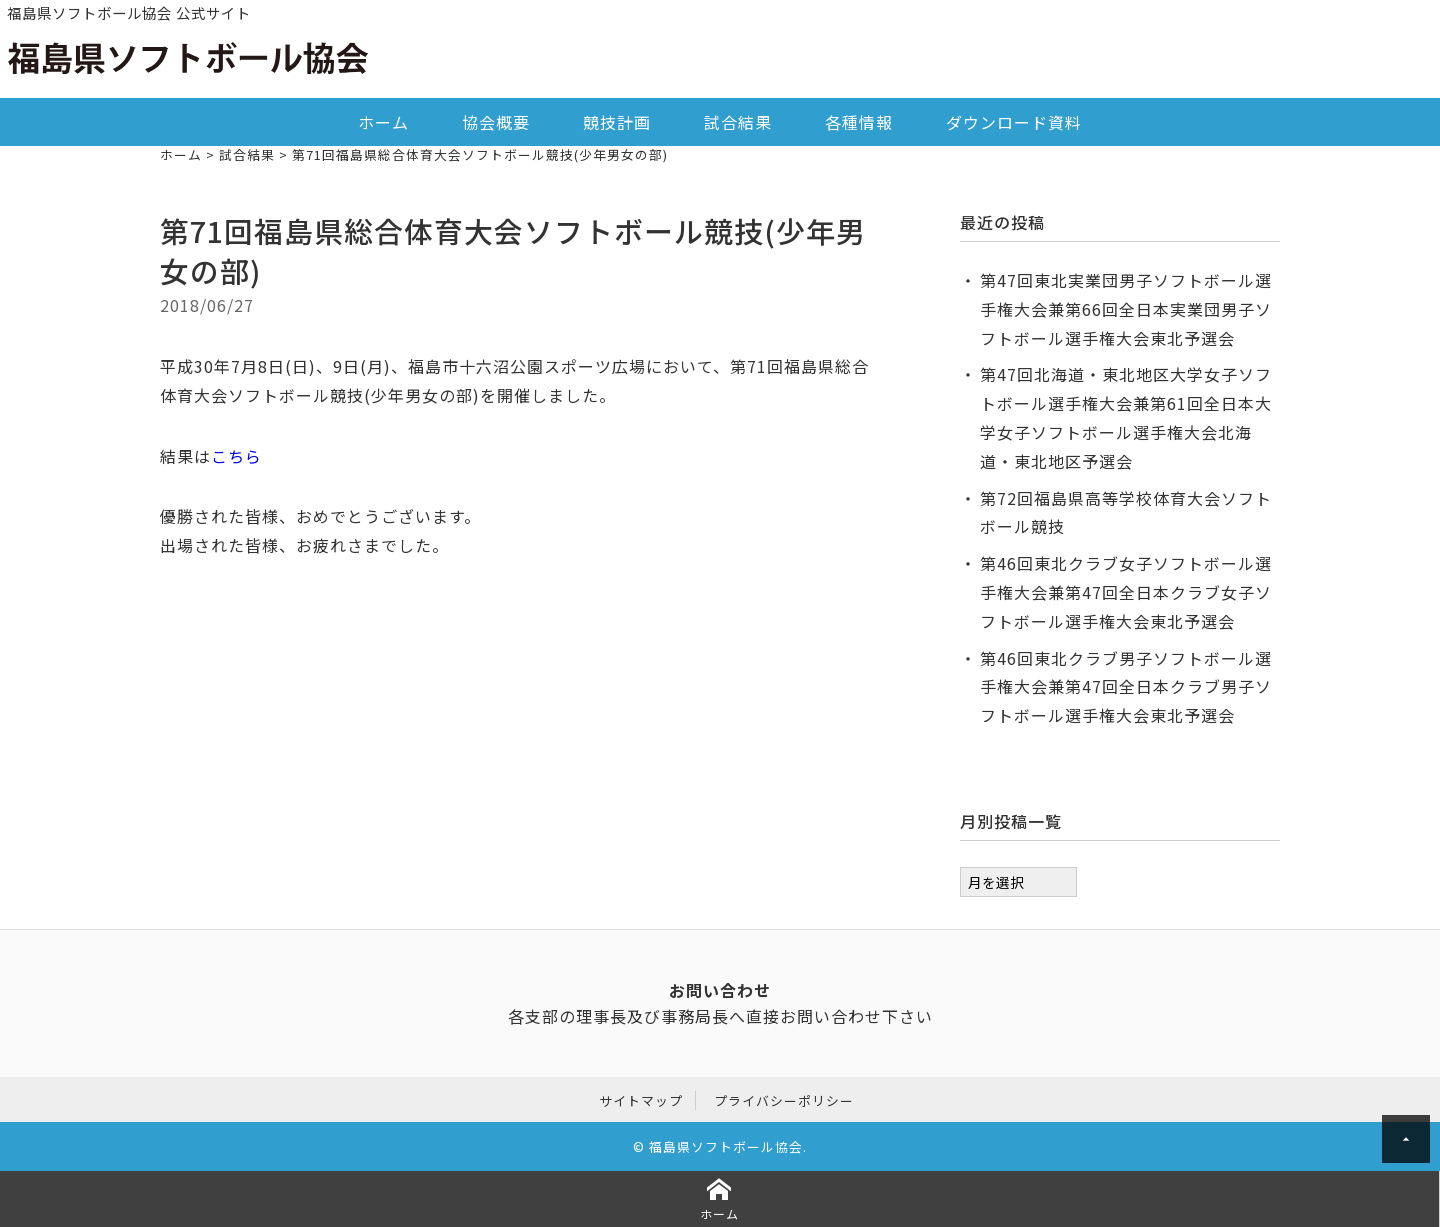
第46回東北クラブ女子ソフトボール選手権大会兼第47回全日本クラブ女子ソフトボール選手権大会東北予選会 (1126, 592)
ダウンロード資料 (1014, 122)
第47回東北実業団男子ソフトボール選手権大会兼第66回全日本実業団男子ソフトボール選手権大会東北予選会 (1126, 309)
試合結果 (738, 122)
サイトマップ (641, 1100)
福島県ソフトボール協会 (726, 1146)
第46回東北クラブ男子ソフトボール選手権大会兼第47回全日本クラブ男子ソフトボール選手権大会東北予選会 (1126, 687)
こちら (236, 456)
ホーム (383, 122)
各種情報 (859, 122)
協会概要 (496, 122)
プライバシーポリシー (784, 1100)
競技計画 (617, 122)
